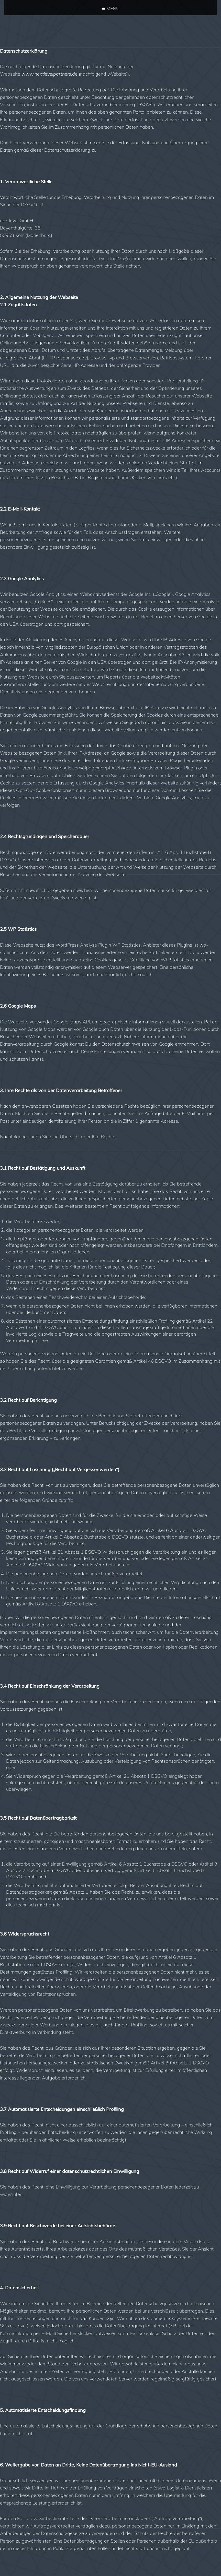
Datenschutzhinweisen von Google (138, 1044)
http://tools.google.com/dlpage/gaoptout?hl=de (82, 768)
